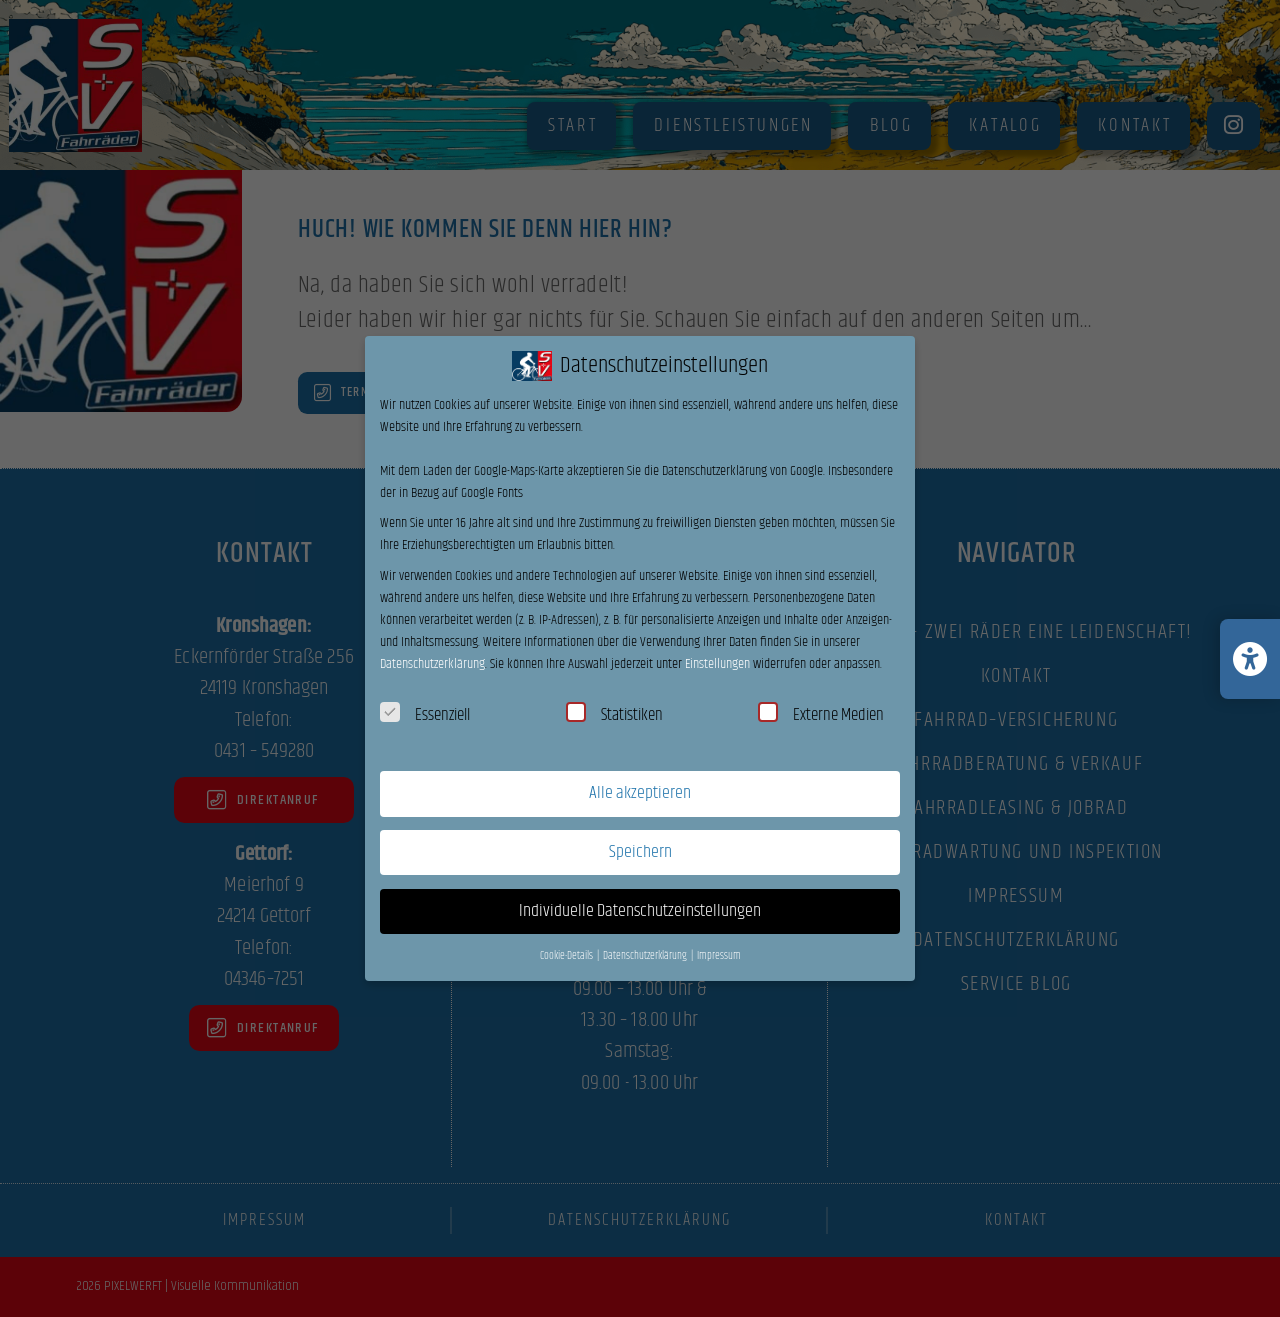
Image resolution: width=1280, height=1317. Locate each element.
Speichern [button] (640, 852)
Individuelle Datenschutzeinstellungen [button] (640, 911)
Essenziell (425, 715)
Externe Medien (821, 715)
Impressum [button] (719, 956)
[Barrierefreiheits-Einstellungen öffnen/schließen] (1250, 659)
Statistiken (614, 715)
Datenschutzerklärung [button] (646, 956)
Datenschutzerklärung (432, 664)
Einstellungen (717, 664)
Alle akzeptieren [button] (640, 793)
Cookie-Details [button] (567, 956)
